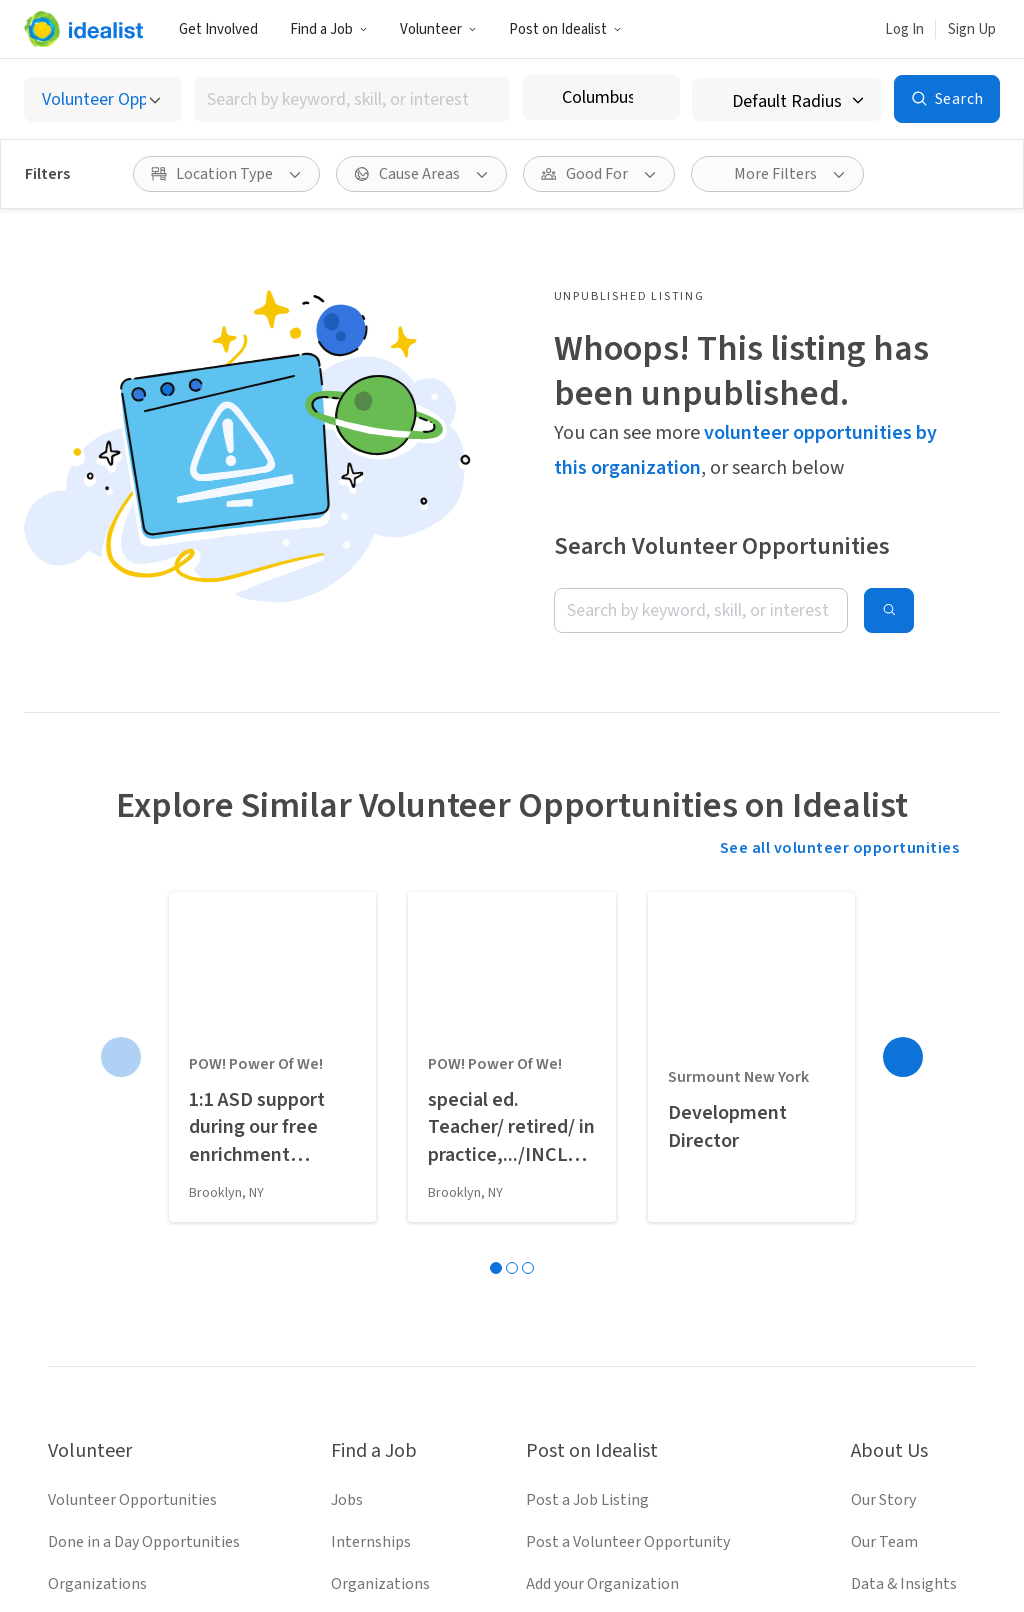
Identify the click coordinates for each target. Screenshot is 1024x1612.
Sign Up (972, 29)
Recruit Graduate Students (616, 1293)
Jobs (347, 1125)
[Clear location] (652, 98)
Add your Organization (602, 1209)
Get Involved (218, 29)
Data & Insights (904, 1209)
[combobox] (352, 99)
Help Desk (885, 1251)
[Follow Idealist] (440, 1478)
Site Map (618, 1545)
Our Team (884, 1167)
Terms (425, 1545)
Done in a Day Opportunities (144, 1167)
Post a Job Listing (587, 1125)
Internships (371, 1167)
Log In (904, 29)
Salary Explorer (383, 1251)
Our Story (883, 1125)
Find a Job (329, 29)
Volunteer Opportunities (132, 1125)
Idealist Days (91, 1293)
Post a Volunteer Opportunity (628, 1167)
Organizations (97, 1209)
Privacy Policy (518, 1545)
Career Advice (376, 1293)
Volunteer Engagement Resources (643, 1251)
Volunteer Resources (118, 1251)
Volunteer (438, 29)
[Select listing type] (103, 99)
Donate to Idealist (913, 1293)
